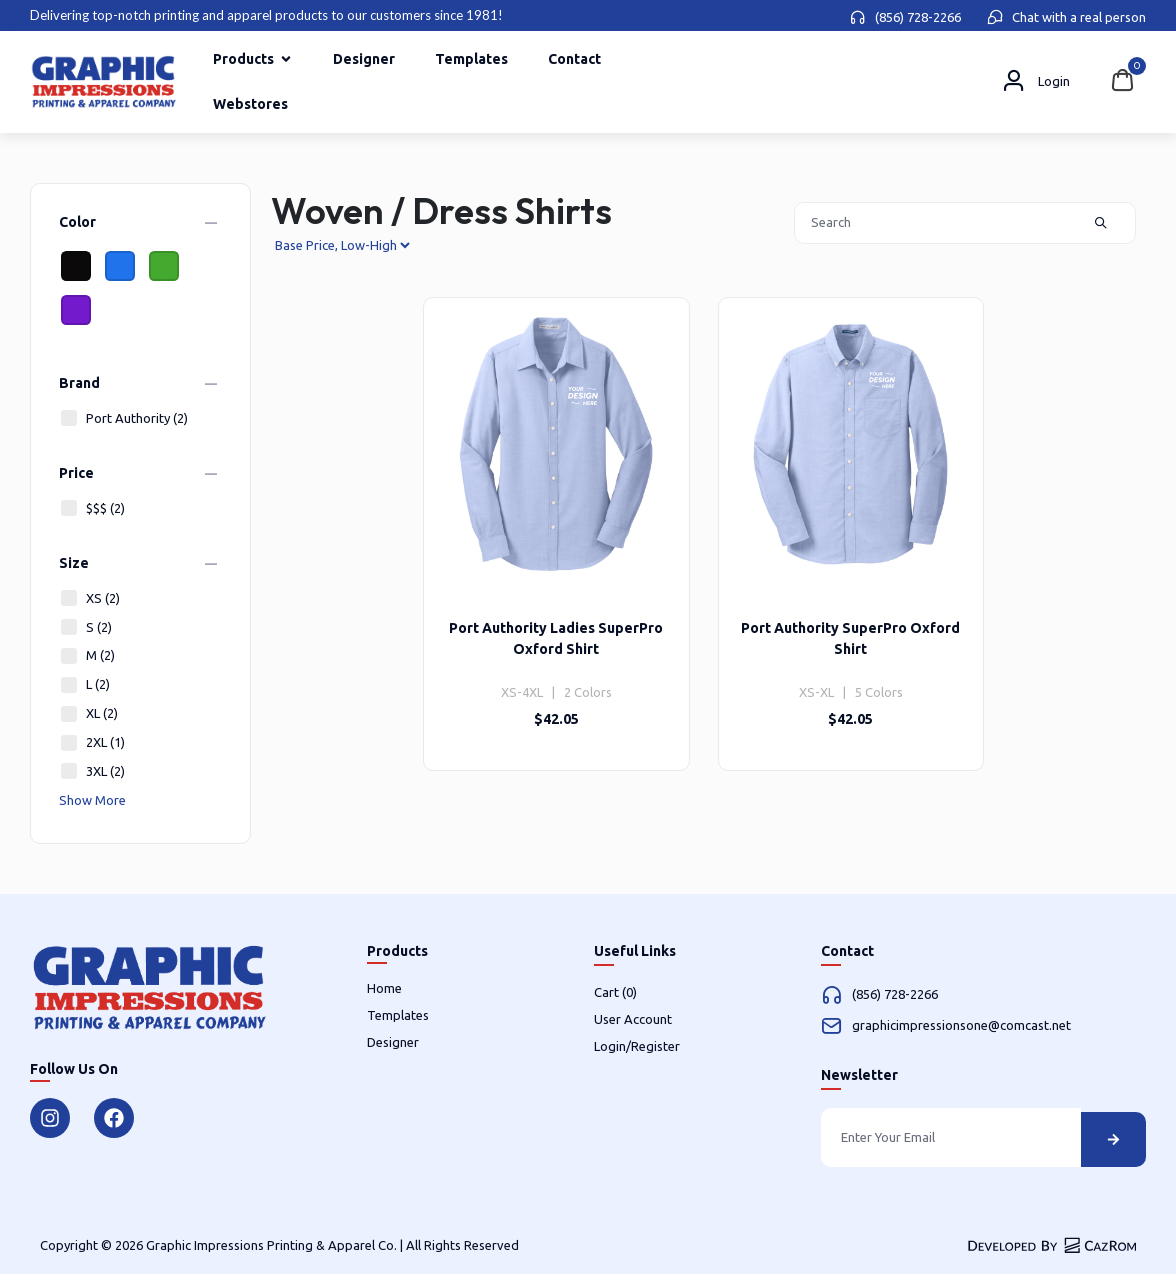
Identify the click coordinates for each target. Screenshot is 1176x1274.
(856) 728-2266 (918, 17)
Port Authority (123, 418)
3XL (92, 771)
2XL (92, 742)
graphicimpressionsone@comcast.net (961, 1025)
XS (89, 598)
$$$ (92, 508)
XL (88, 713)
